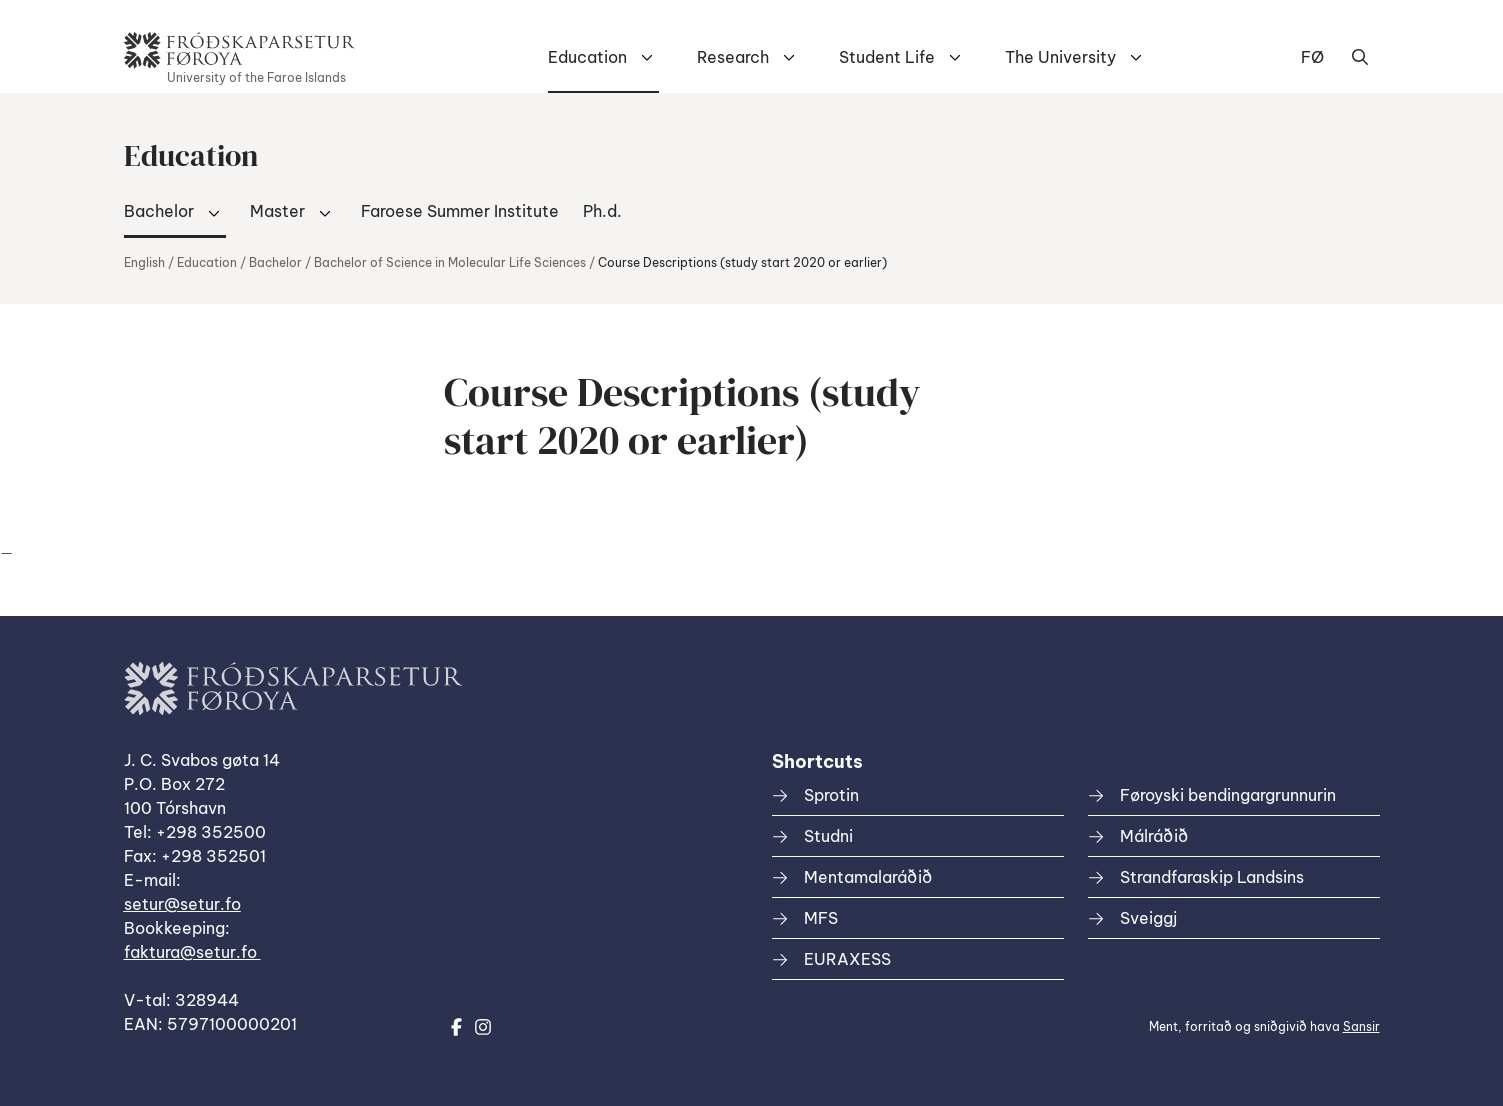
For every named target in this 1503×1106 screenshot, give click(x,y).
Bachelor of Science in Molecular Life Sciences (450, 262)
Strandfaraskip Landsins (1212, 877)
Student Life (887, 57)
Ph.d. (602, 211)
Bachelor (159, 211)
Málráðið (1154, 836)
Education (587, 57)
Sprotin (831, 795)
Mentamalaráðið (868, 877)
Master (277, 211)
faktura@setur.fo (192, 952)
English (144, 262)
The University (1060, 57)
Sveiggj (1148, 918)
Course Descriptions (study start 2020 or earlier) (742, 262)
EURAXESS (847, 959)
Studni (828, 836)
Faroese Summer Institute (460, 211)
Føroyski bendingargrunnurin (1228, 795)
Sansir (1361, 1026)
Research (733, 57)
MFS (821, 918)
